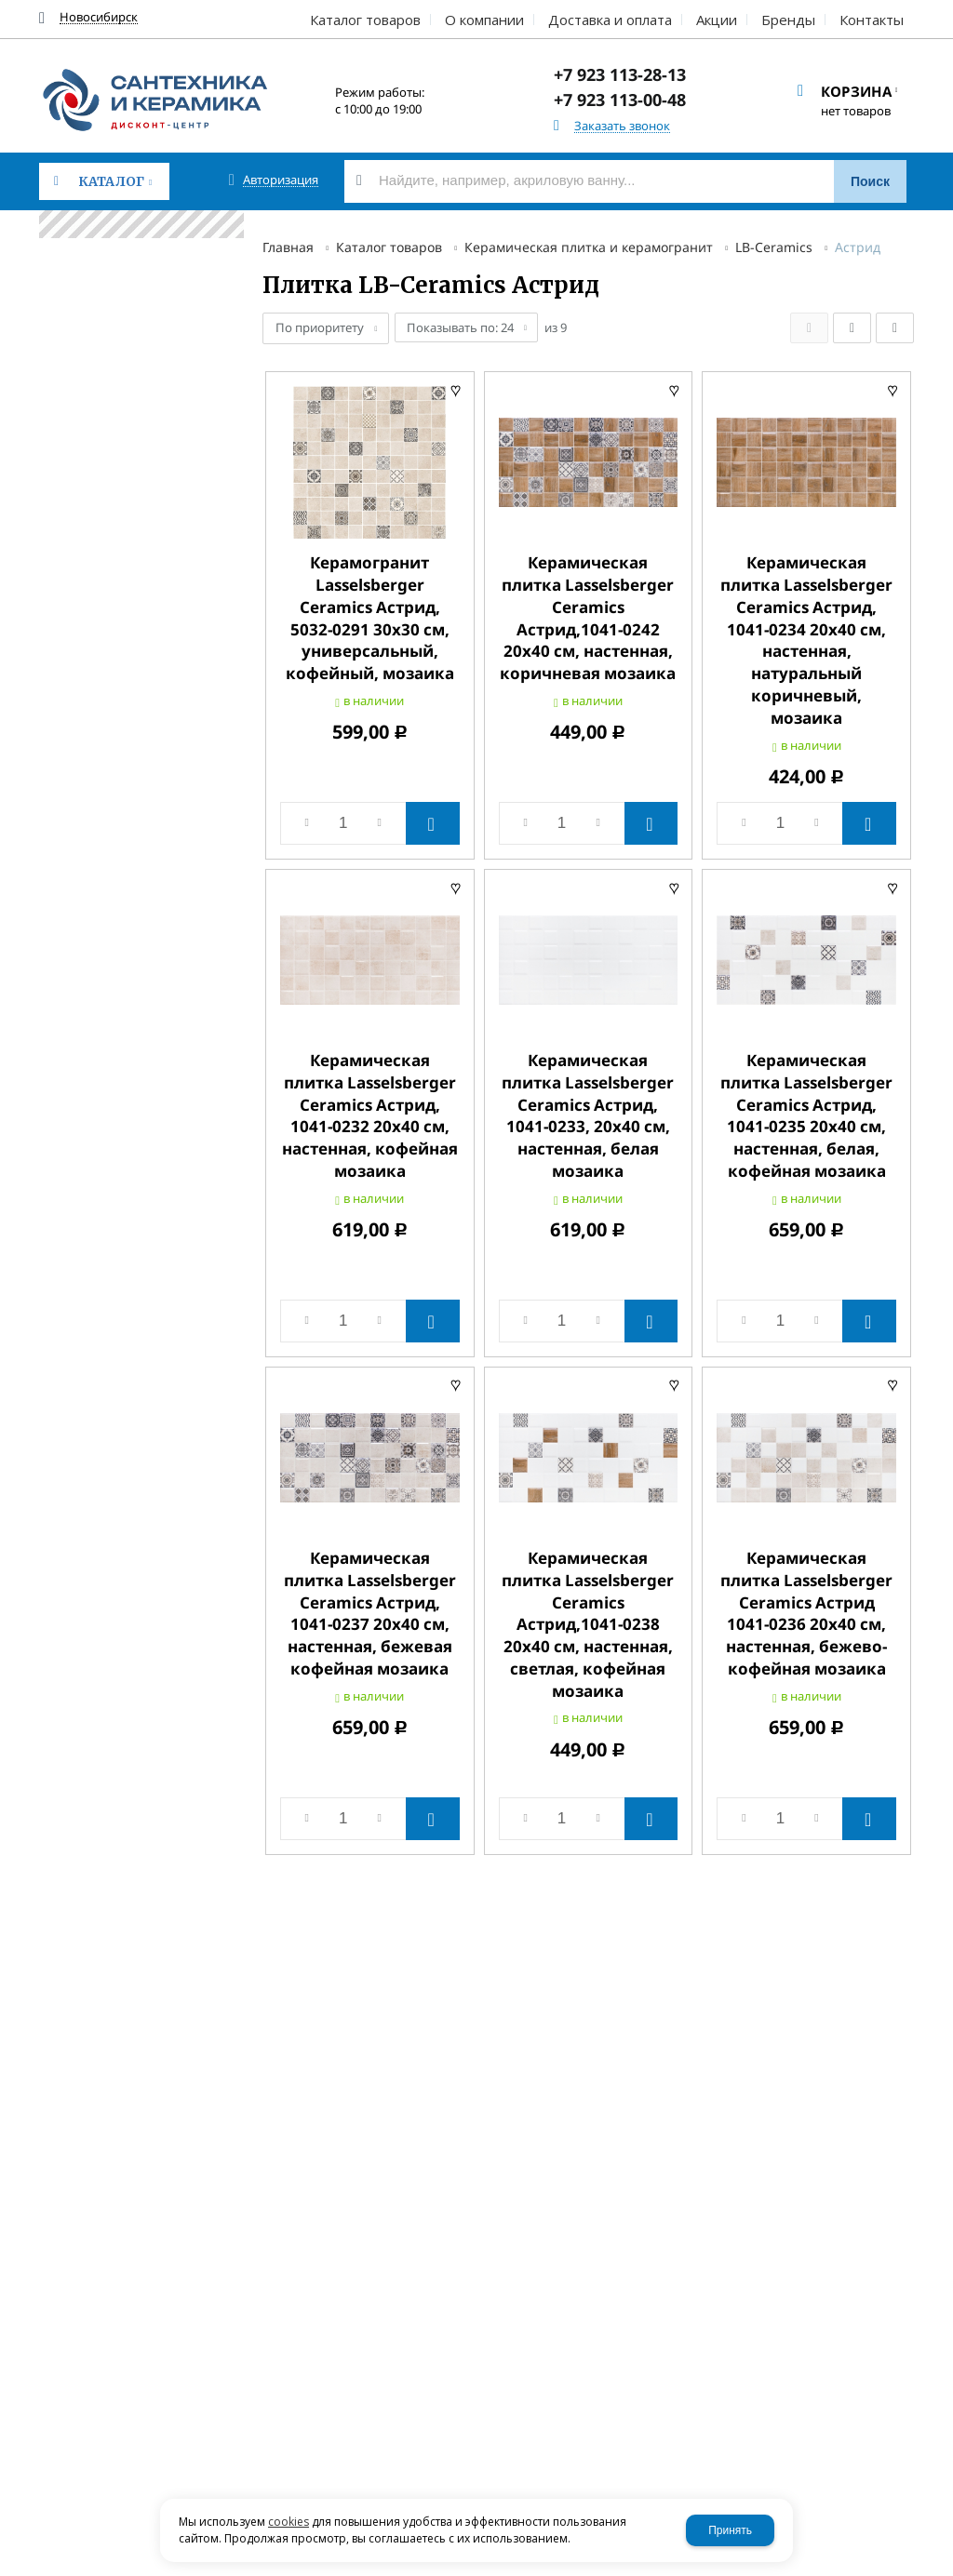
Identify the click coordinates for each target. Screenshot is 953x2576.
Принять (730, 2530)
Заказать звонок (622, 126)
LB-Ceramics (773, 247)
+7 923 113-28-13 (620, 74)
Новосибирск (99, 17)
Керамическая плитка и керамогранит (588, 247)
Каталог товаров (389, 247)
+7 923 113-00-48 (620, 99)
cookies (288, 2521)
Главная (288, 247)
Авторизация (280, 180)
